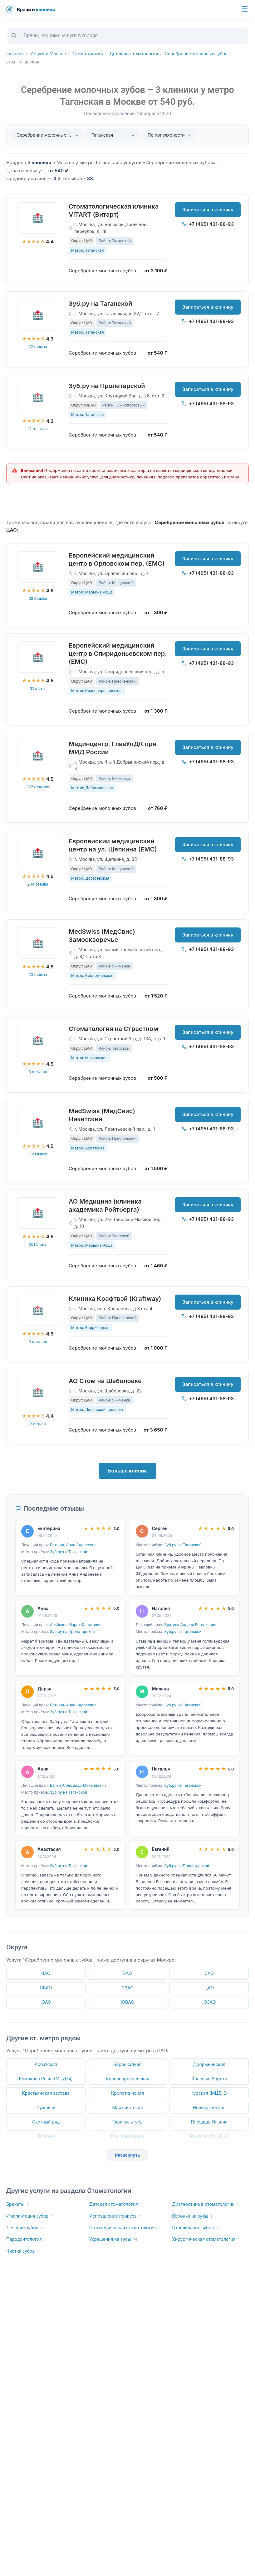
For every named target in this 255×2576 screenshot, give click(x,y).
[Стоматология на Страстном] (37, 1040)
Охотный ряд (46, 2121)
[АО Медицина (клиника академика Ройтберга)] (37, 1213)
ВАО (45, 1973)
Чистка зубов (22, 2251)
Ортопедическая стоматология (124, 2228)
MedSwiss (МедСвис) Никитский (102, 1115)
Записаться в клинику (207, 210)
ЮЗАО (209, 2002)
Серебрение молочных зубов (196, 53)
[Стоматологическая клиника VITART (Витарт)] (37, 218)
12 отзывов (38, 429)
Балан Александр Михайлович (78, 1785)
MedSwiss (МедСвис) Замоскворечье (102, 935)
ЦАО (209, 1987)
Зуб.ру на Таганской (100, 303)
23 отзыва (38, 974)
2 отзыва (38, 1424)
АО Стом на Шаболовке (105, 1381)
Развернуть (127, 2155)
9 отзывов (38, 1341)
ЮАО (46, 2002)
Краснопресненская (127, 2078)
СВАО (46, 1987)
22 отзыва (38, 346)
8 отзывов (38, 1071)
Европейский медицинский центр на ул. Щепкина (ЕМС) (113, 845)
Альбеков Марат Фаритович (75, 1624)
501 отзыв (38, 1244)
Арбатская (46, 2064)
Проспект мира (127, 2136)
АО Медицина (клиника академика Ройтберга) (105, 1205)
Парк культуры (127, 2121)
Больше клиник (127, 1470)
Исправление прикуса (115, 2216)
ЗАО (127, 1973)
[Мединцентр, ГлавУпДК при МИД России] (37, 755)
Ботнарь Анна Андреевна (73, 1545)
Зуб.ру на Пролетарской (107, 386)
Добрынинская (209, 2064)
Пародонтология (26, 2239)
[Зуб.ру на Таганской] (37, 315)
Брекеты (17, 2204)
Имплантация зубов (29, 2216)
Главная (15, 53)
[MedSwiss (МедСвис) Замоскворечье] (37, 943)
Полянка (46, 2136)
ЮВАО (127, 2002)
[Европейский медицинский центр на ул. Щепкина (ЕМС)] (37, 852)
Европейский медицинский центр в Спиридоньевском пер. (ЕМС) (118, 653)
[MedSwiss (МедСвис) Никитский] (37, 1122)
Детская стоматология (134, 53)
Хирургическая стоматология (205, 2239)
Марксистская (127, 2107)
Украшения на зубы (113, 2239)
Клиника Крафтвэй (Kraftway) (115, 1298)
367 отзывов (37, 787)
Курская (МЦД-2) (209, 2093)
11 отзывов (37, 1154)
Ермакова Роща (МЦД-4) (46, 2078)
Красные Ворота (209, 2078)
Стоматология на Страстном (113, 1029)
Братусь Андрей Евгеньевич (190, 1624)
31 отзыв (38, 688)
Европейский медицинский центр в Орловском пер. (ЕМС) (116, 559)
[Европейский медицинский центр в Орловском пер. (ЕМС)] (37, 567)
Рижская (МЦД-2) (209, 2136)
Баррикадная (127, 2064)
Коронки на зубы (192, 2216)
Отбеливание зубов (195, 2228)
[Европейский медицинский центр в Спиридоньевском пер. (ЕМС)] (37, 657)
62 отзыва (37, 598)
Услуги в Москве (48, 53)
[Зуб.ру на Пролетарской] (37, 397)
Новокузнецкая (209, 2107)
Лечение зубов (24, 2228)
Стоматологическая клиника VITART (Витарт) (114, 210)
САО (209, 1973)
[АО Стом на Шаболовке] (37, 1392)
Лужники (46, 2107)
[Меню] (244, 9)
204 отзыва (37, 884)
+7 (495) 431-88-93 (208, 224)
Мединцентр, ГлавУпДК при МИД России (112, 748)
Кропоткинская (127, 2093)
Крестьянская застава (46, 2093)
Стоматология (87, 53)
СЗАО (127, 1987)
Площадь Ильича (209, 2121)
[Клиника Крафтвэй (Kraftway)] (37, 1310)
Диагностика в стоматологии (205, 2204)
